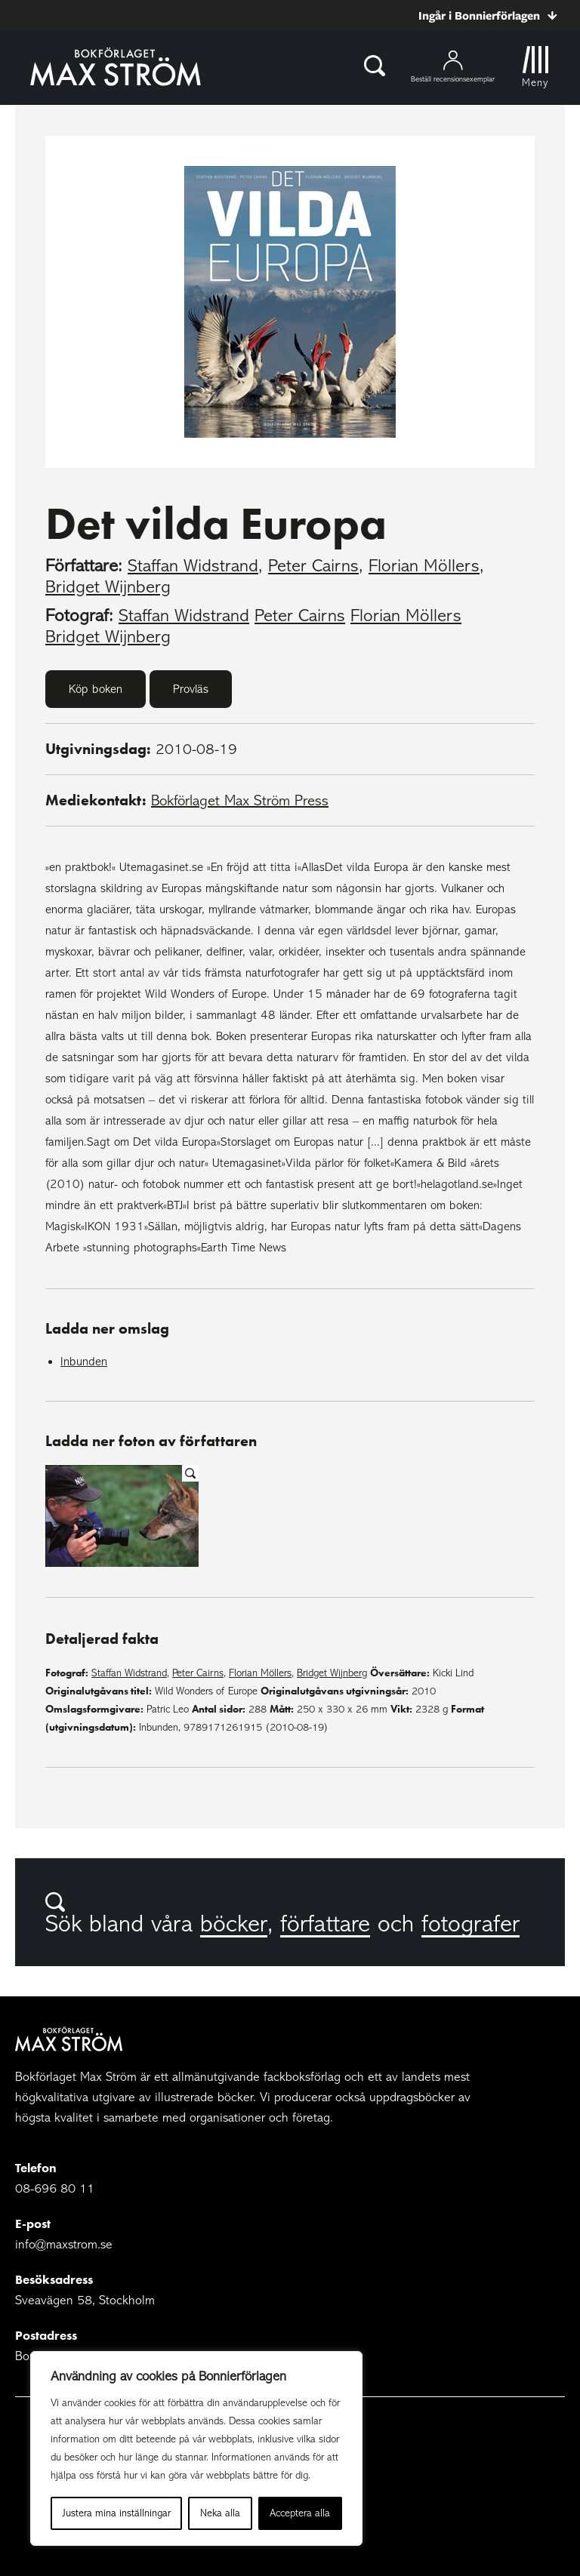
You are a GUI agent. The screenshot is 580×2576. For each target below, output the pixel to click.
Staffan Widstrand (193, 566)
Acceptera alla (300, 2513)
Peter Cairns (313, 566)
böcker (233, 1923)
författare (325, 1923)
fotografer (470, 1923)
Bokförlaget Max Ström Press (240, 800)
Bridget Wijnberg (108, 587)
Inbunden (83, 1361)
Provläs (190, 689)
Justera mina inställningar (117, 2513)
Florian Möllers (424, 566)
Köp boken (95, 689)
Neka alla (220, 2513)
